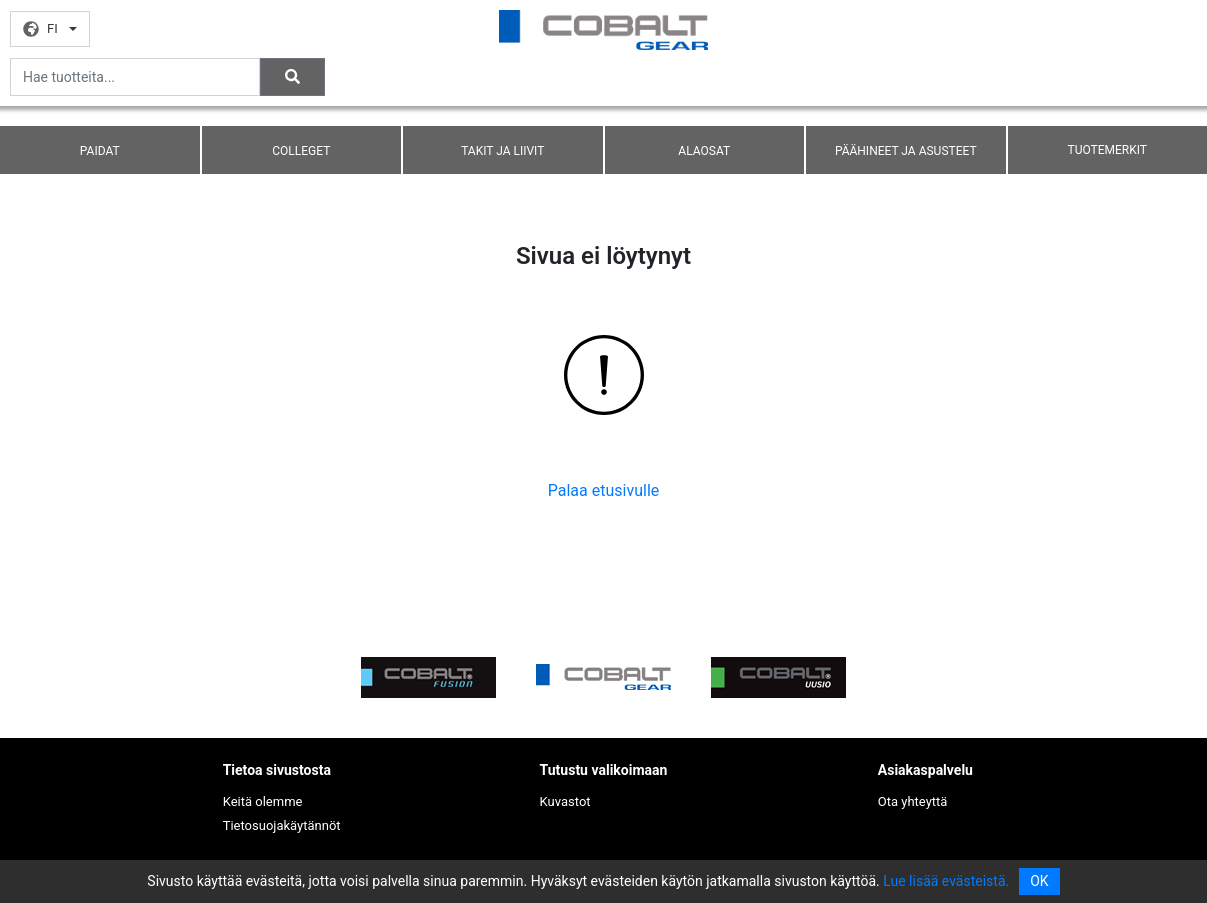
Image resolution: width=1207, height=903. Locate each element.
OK (1039, 881)
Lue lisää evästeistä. (946, 881)
